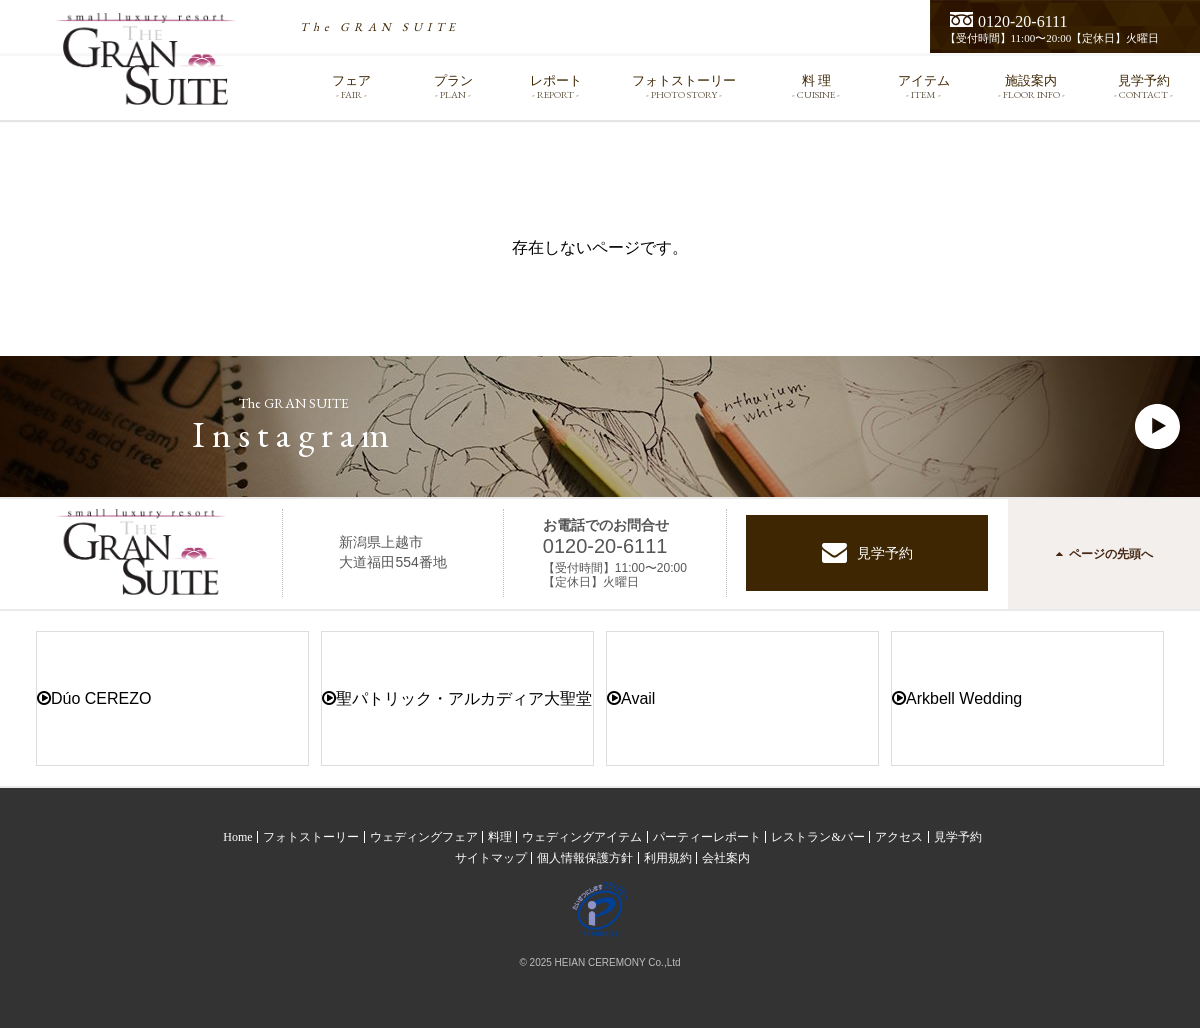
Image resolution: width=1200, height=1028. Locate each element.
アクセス (899, 837)
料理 (500, 837)
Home (237, 837)
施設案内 (1031, 86)
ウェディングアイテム (582, 837)
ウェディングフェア (424, 837)
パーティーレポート (707, 837)
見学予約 (1143, 86)
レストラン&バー (817, 837)
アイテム (924, 86)
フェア (351, 86)
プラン (453, 86)
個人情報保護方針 (585, 858)
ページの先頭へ (1104, 554)
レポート (556, 86)
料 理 (816, 86)
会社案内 (726, 858)
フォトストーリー (683, 86)
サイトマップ (491, 858)
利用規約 (668, 858)
